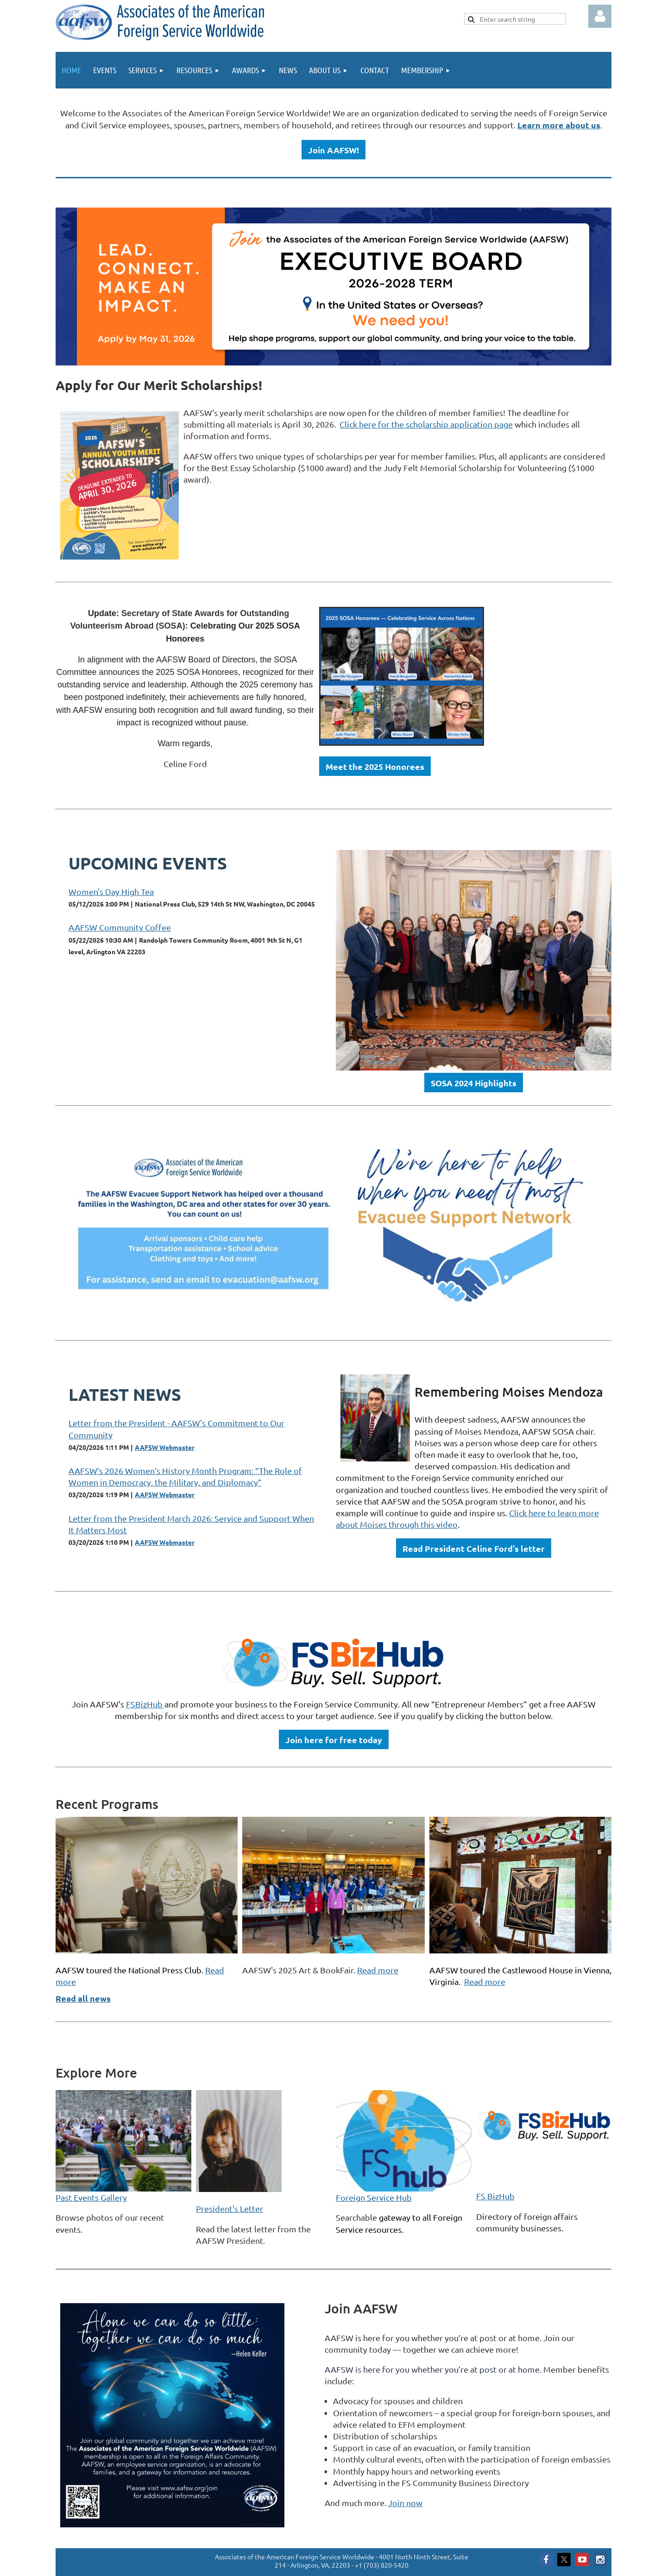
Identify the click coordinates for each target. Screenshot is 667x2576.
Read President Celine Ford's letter (474, 1548)
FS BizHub (495, 2196)
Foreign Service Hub (374, 2197)
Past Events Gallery (91, 2197)
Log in (599, 16)
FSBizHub (145, 1704)
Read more (377, 1970)
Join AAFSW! (333, 150)
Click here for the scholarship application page (426, 424)
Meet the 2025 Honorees (375, 766)
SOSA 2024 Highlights (473, 1082)
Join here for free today (333, 1739)
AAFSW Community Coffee (120, 927)
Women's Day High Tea (111, 891)
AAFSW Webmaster (165, 1447)
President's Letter (229, 2208)
